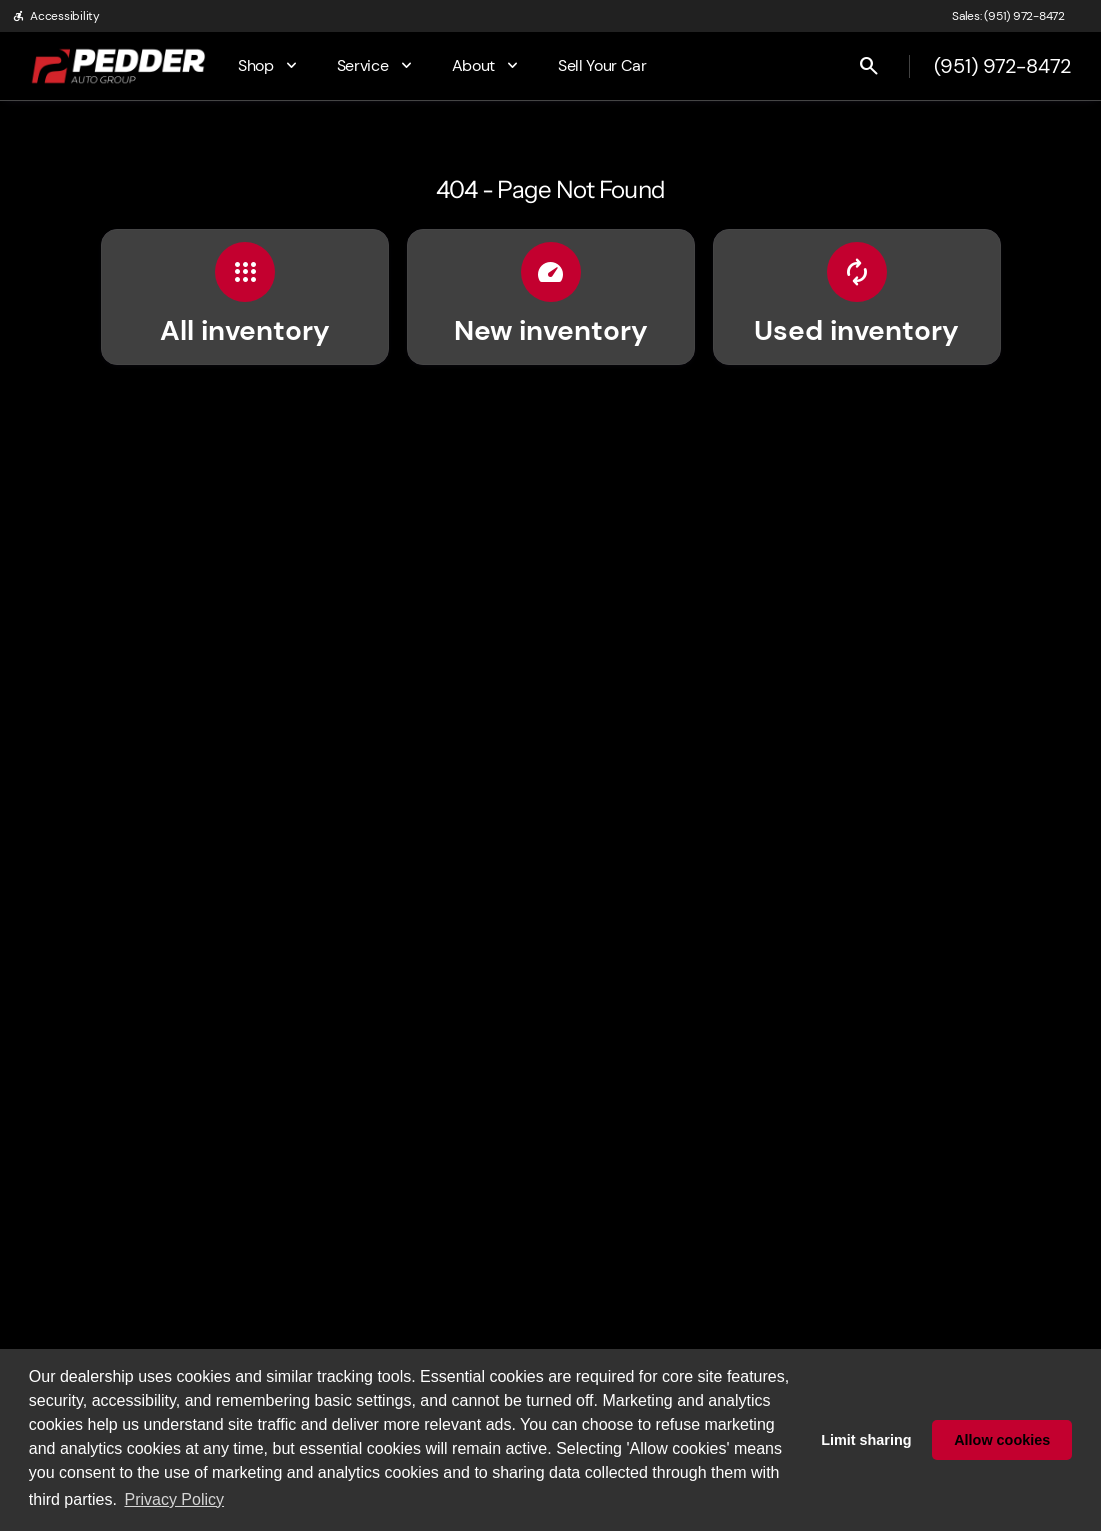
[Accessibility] (56, 16)
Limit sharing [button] (866, 1440)
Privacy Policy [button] (174, 1499)
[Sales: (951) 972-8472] (1008, 16)
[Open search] (869, 66)
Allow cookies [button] (1002, 1440)
